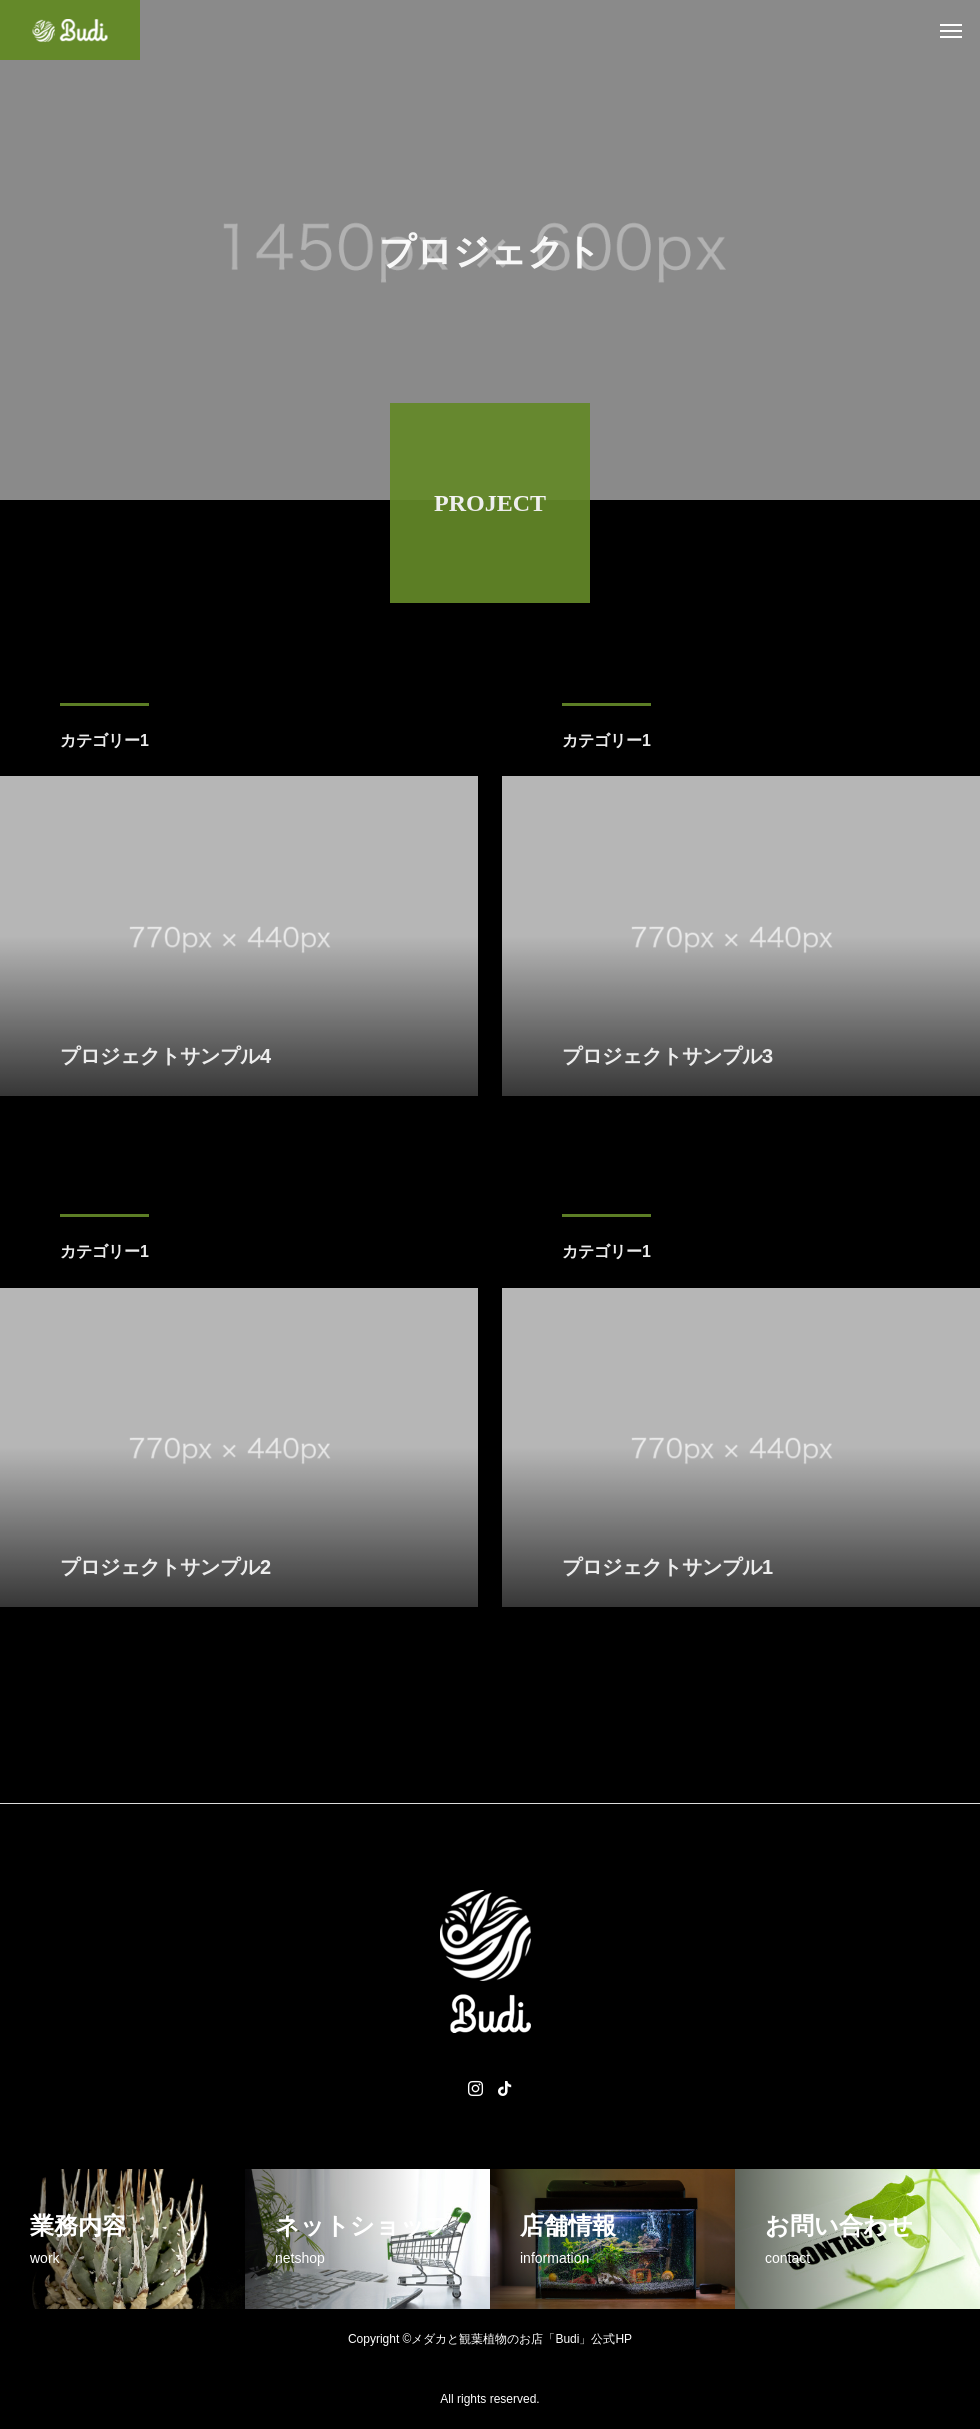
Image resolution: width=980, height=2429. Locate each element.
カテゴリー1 (104, 743)
